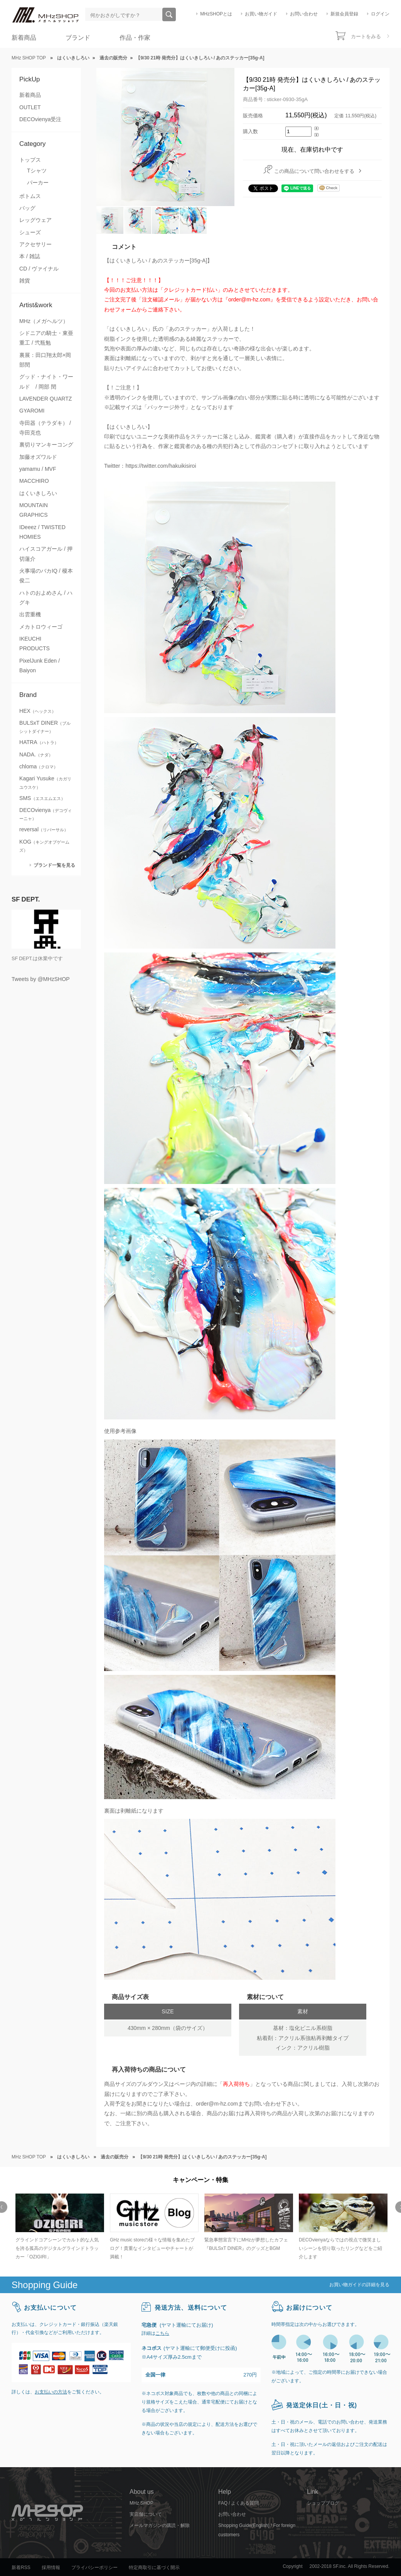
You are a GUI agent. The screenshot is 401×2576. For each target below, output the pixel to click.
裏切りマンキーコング (46, 444)
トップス (30, 159)
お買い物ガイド (261, 14)
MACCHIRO (34, 481)
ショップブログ (323, 2503)
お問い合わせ (304, 14)
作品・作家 (135, 37)
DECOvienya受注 (40, 119)
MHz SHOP (141, 2503)
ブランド (78, 37)
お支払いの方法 (51, 2392)
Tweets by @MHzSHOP (41, 979)
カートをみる (366, 36)
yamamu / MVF (37, 469)
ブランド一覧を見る (54, 865)
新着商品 (24, 37)
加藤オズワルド (38, 457)
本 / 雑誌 (29, 256)
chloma (38, 766)
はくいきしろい (38, 493)
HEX (37, 711)
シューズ (30, 232)
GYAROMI (31, 410)
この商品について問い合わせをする (314, 171)
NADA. (36, 754)
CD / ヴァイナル (39, 268)
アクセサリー (35, 244)
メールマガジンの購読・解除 (160, 2525)
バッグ (27, 208)
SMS (42, 798)
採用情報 (51, 2567)
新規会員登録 (344, 14)
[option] (59, 2227)
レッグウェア (35, 220)
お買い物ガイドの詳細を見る (359, 2284)
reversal (43, 829)
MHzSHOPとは (216, 14)
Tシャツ (37, 170)
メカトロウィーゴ (40, 626)
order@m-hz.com (217, 2103)
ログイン (380, 14)
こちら (162, 2333)
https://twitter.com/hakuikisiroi (160, 466)
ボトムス (30, 196)
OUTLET (30, 107)
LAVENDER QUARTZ (45, 398)
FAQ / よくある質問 (238, 2503)
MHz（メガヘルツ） (43, 321)
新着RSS (21, 2567)
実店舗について (146, 2514)
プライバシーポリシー (94, 2567)
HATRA (39, 742)
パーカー (38, 182)
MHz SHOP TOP (29, 58)
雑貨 (24, 280)
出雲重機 (30, 614)
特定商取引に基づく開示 (154, 2567)
